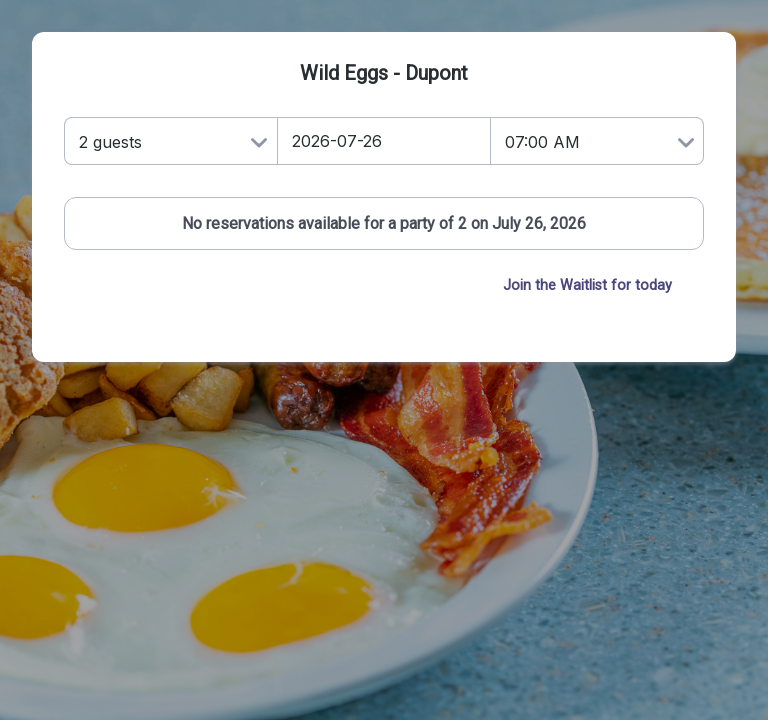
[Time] (597, 141)
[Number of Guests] (170, 141)
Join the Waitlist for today (587, 285)
